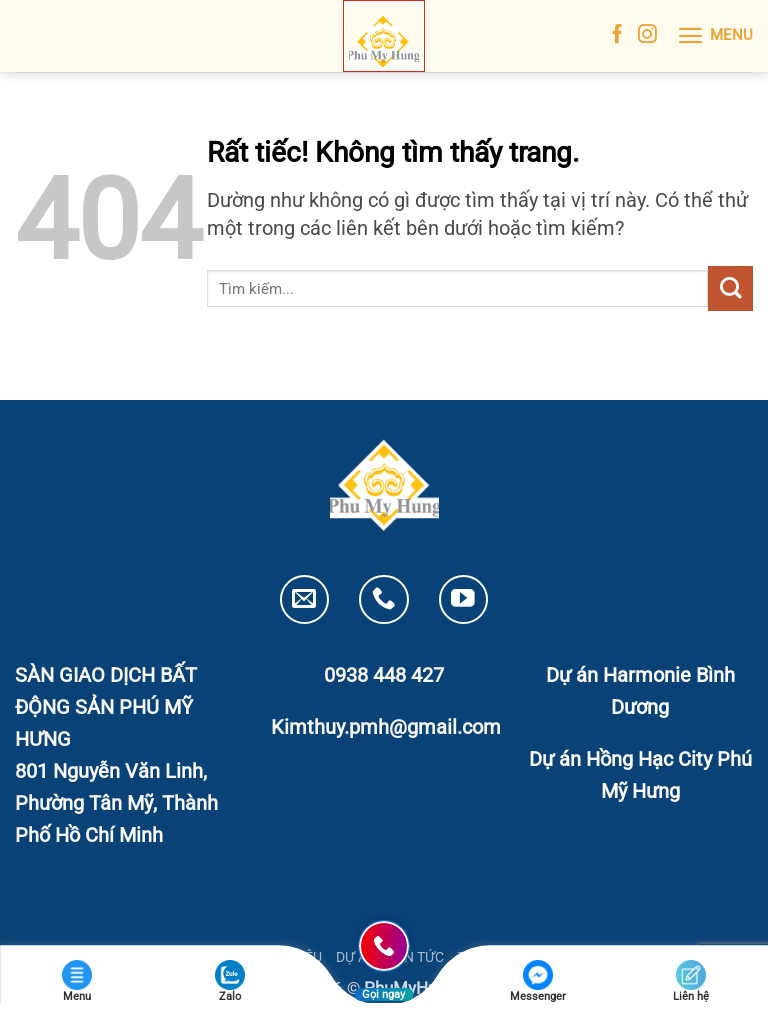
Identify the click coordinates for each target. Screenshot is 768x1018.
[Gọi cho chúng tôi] (383, 599)
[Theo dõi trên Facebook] (617, 35)
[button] (715, 36)
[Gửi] (730, 288)
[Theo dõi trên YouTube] (463, 599)
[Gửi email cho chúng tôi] (304, 599)
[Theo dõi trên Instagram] (647, 35)
